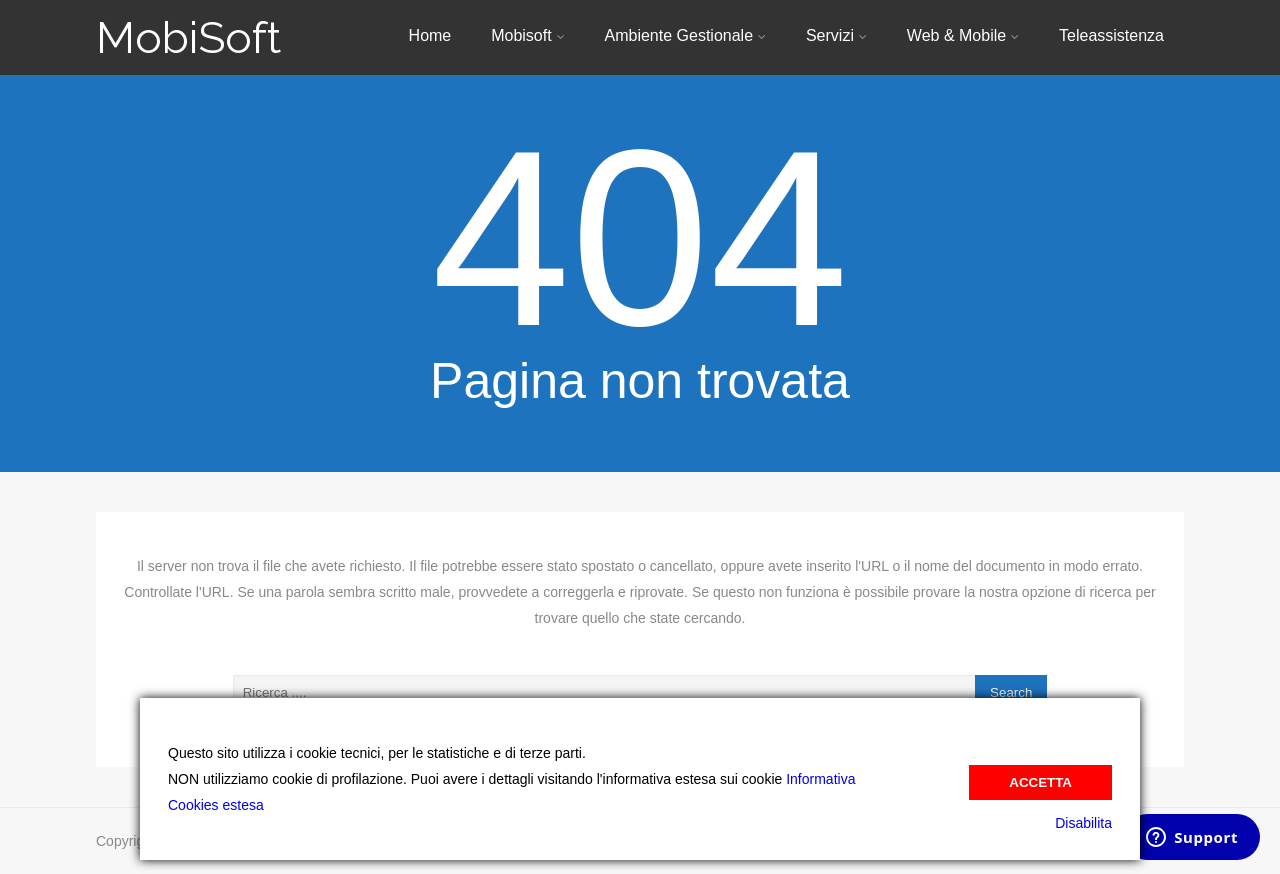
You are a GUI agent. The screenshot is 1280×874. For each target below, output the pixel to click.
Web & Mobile (963, 35)
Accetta (1040, 782)
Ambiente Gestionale (686, 35)
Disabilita (1083, 823)
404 (639, 238)
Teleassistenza (1111, 35)
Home (430, 35)
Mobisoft (527, 35)
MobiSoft (188, 37)
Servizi (836, 35)
